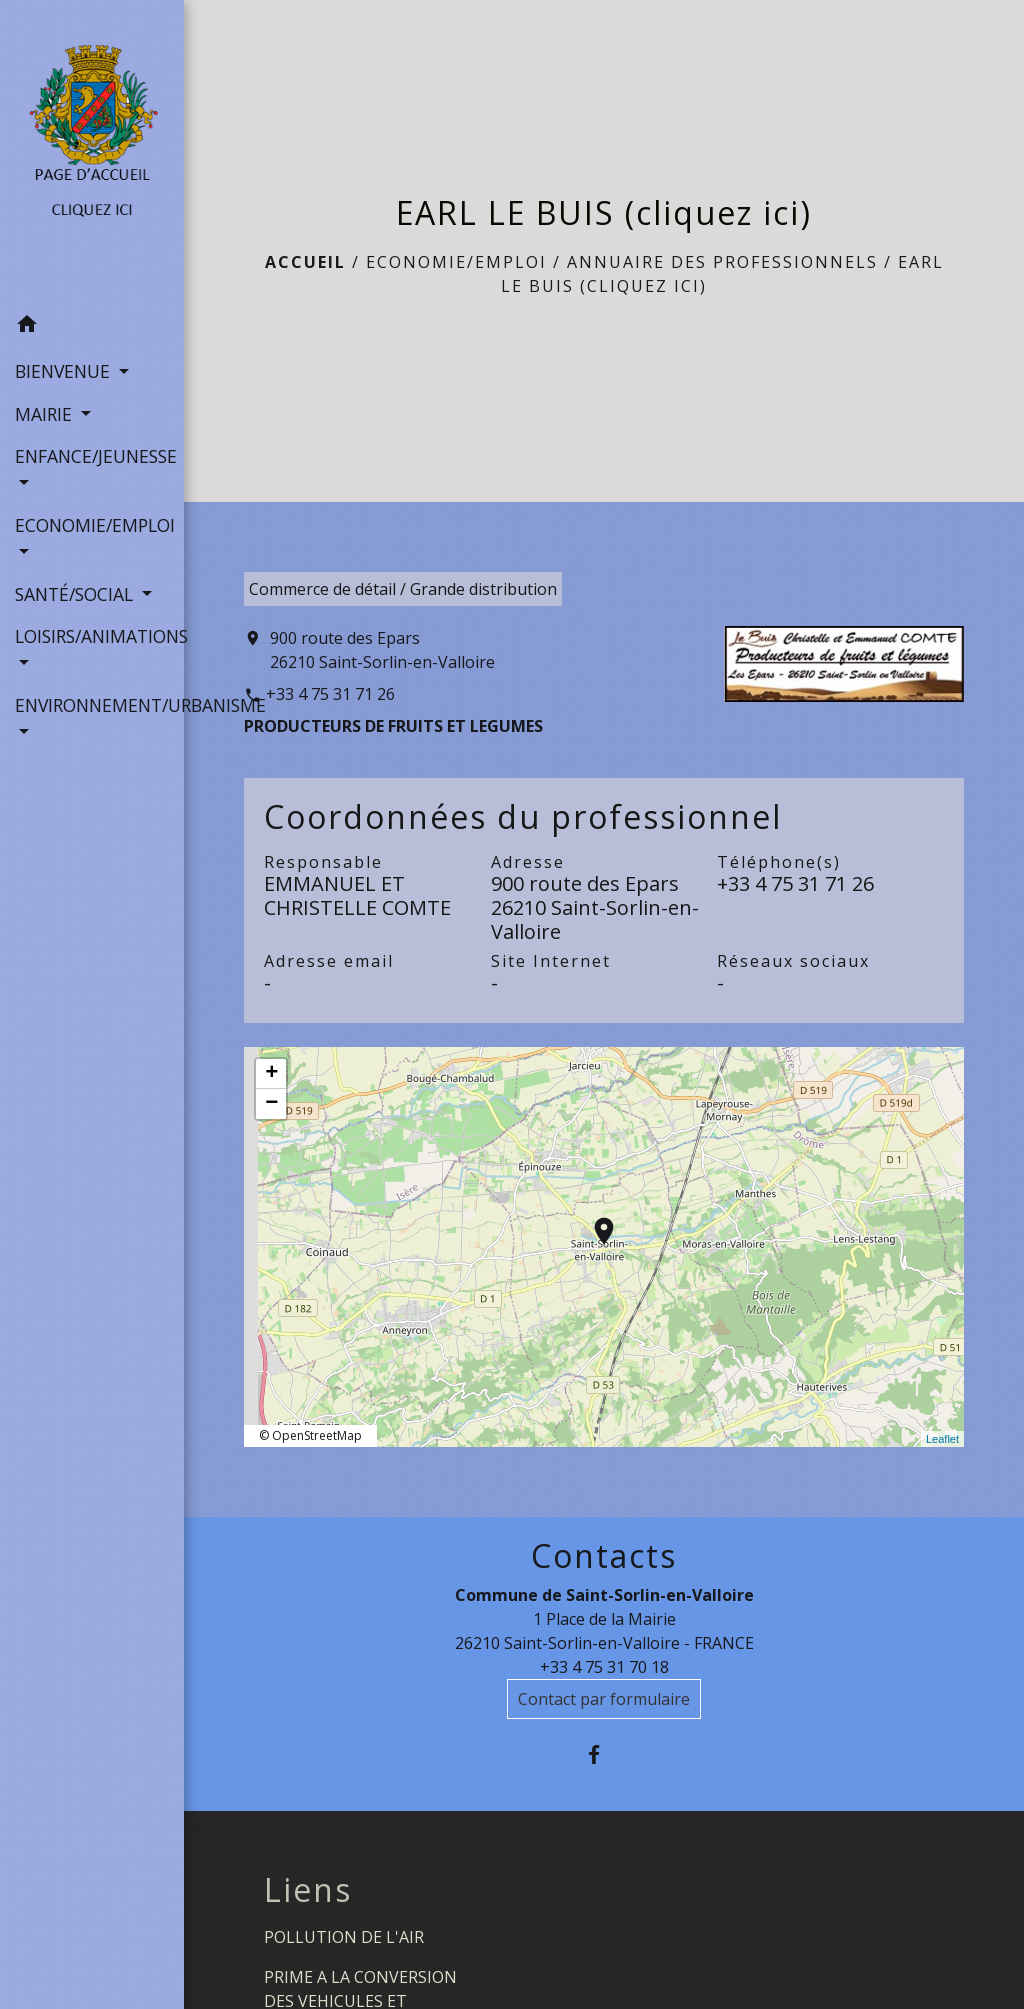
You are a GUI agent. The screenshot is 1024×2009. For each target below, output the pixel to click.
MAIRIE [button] (46, 414)
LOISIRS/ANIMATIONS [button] (92, 636)
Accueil (305, 262)
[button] (92, 327)
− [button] (271, 1104)
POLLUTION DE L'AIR (344, 1937)
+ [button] (271, 1074)
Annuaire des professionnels (722, 262)
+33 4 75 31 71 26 (330, 694)
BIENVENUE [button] (65, 371)
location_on (594, 1221)
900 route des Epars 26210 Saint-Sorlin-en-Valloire (382, 650)
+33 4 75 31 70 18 (604, 1667)
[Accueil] (92, 152)
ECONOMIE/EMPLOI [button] (92, 525)
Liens (308, 1890)
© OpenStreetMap (310, 1435)
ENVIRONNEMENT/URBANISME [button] (92, 705)
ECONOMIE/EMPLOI (456, 262)
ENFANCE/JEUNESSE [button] (92, 456)
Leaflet (942, 1439)
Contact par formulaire (604, 1699)
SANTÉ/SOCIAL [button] (76, 594)
